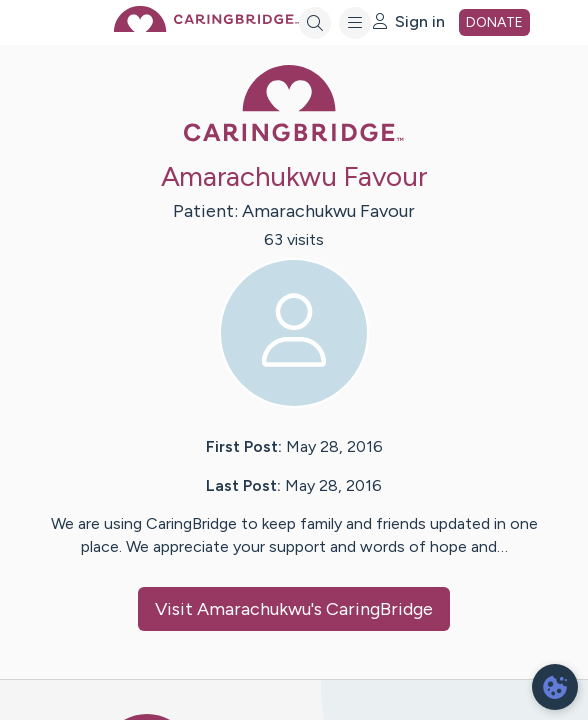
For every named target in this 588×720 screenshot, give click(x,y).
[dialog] (555, 687)
